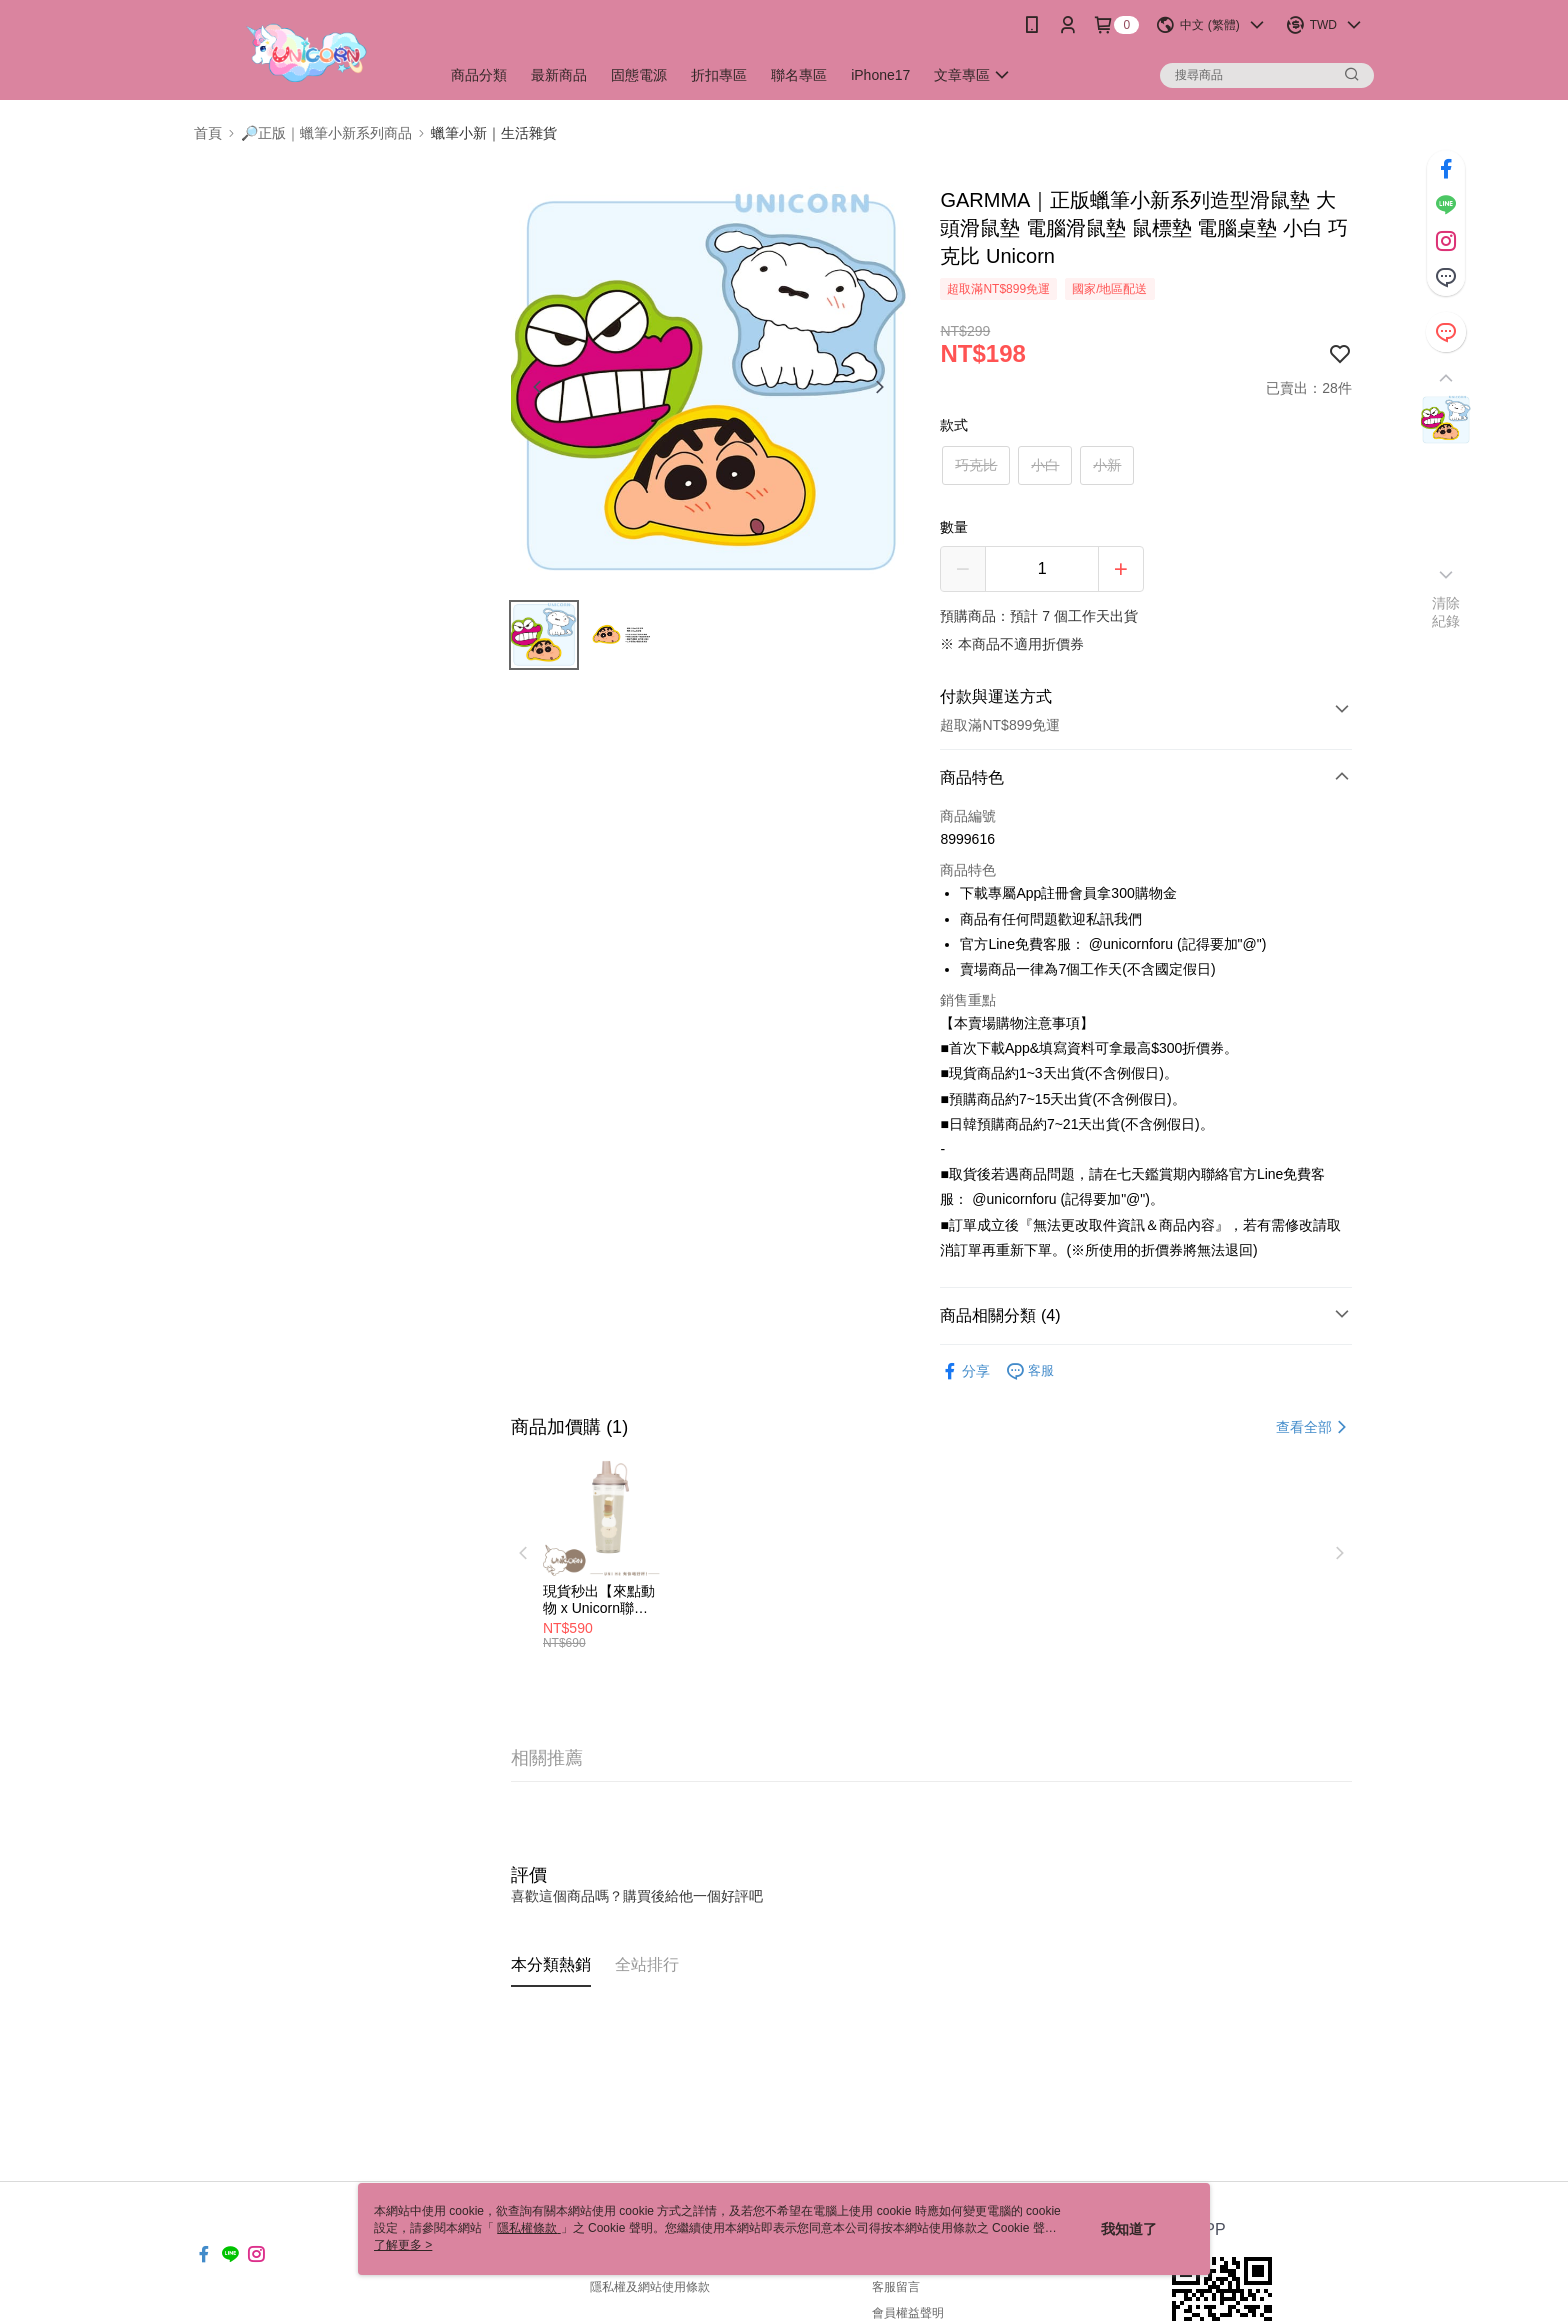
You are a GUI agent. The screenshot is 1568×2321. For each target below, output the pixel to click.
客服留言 (896, 2287)
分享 (965, 1371)
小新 (1107, 465)
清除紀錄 (1446, 612)
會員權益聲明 (908, 2313)
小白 (1045, 465)
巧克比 (976, 465)
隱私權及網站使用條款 (650, 2287)
